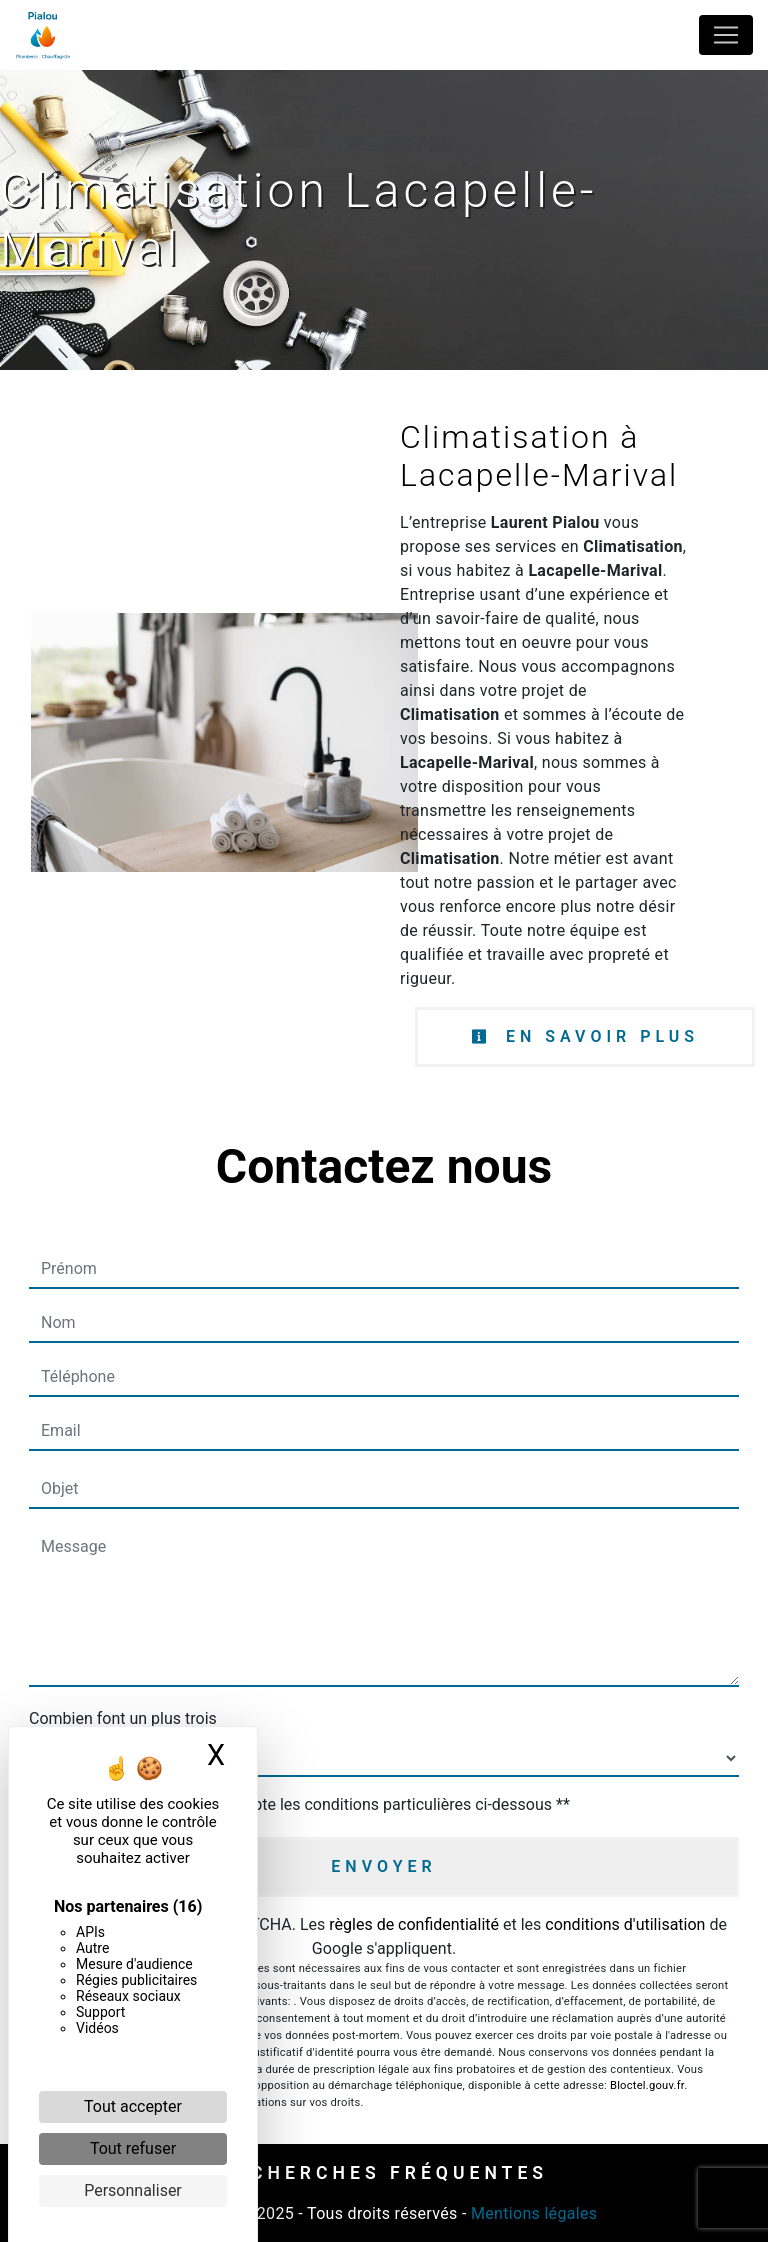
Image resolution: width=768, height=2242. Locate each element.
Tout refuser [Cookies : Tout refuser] (133, 2148)
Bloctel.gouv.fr (647, 2085)
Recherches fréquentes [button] (384, 2173)
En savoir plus (585, 1036)
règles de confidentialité (414, 1924)
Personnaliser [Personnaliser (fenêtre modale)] (133, 2190)
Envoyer (383, 1866)
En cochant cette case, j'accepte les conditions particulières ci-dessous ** (309, 1804)
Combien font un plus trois (123, 1718)
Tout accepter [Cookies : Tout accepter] (133, 2106)
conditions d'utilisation (625, 1924)
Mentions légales (532, 2213)
